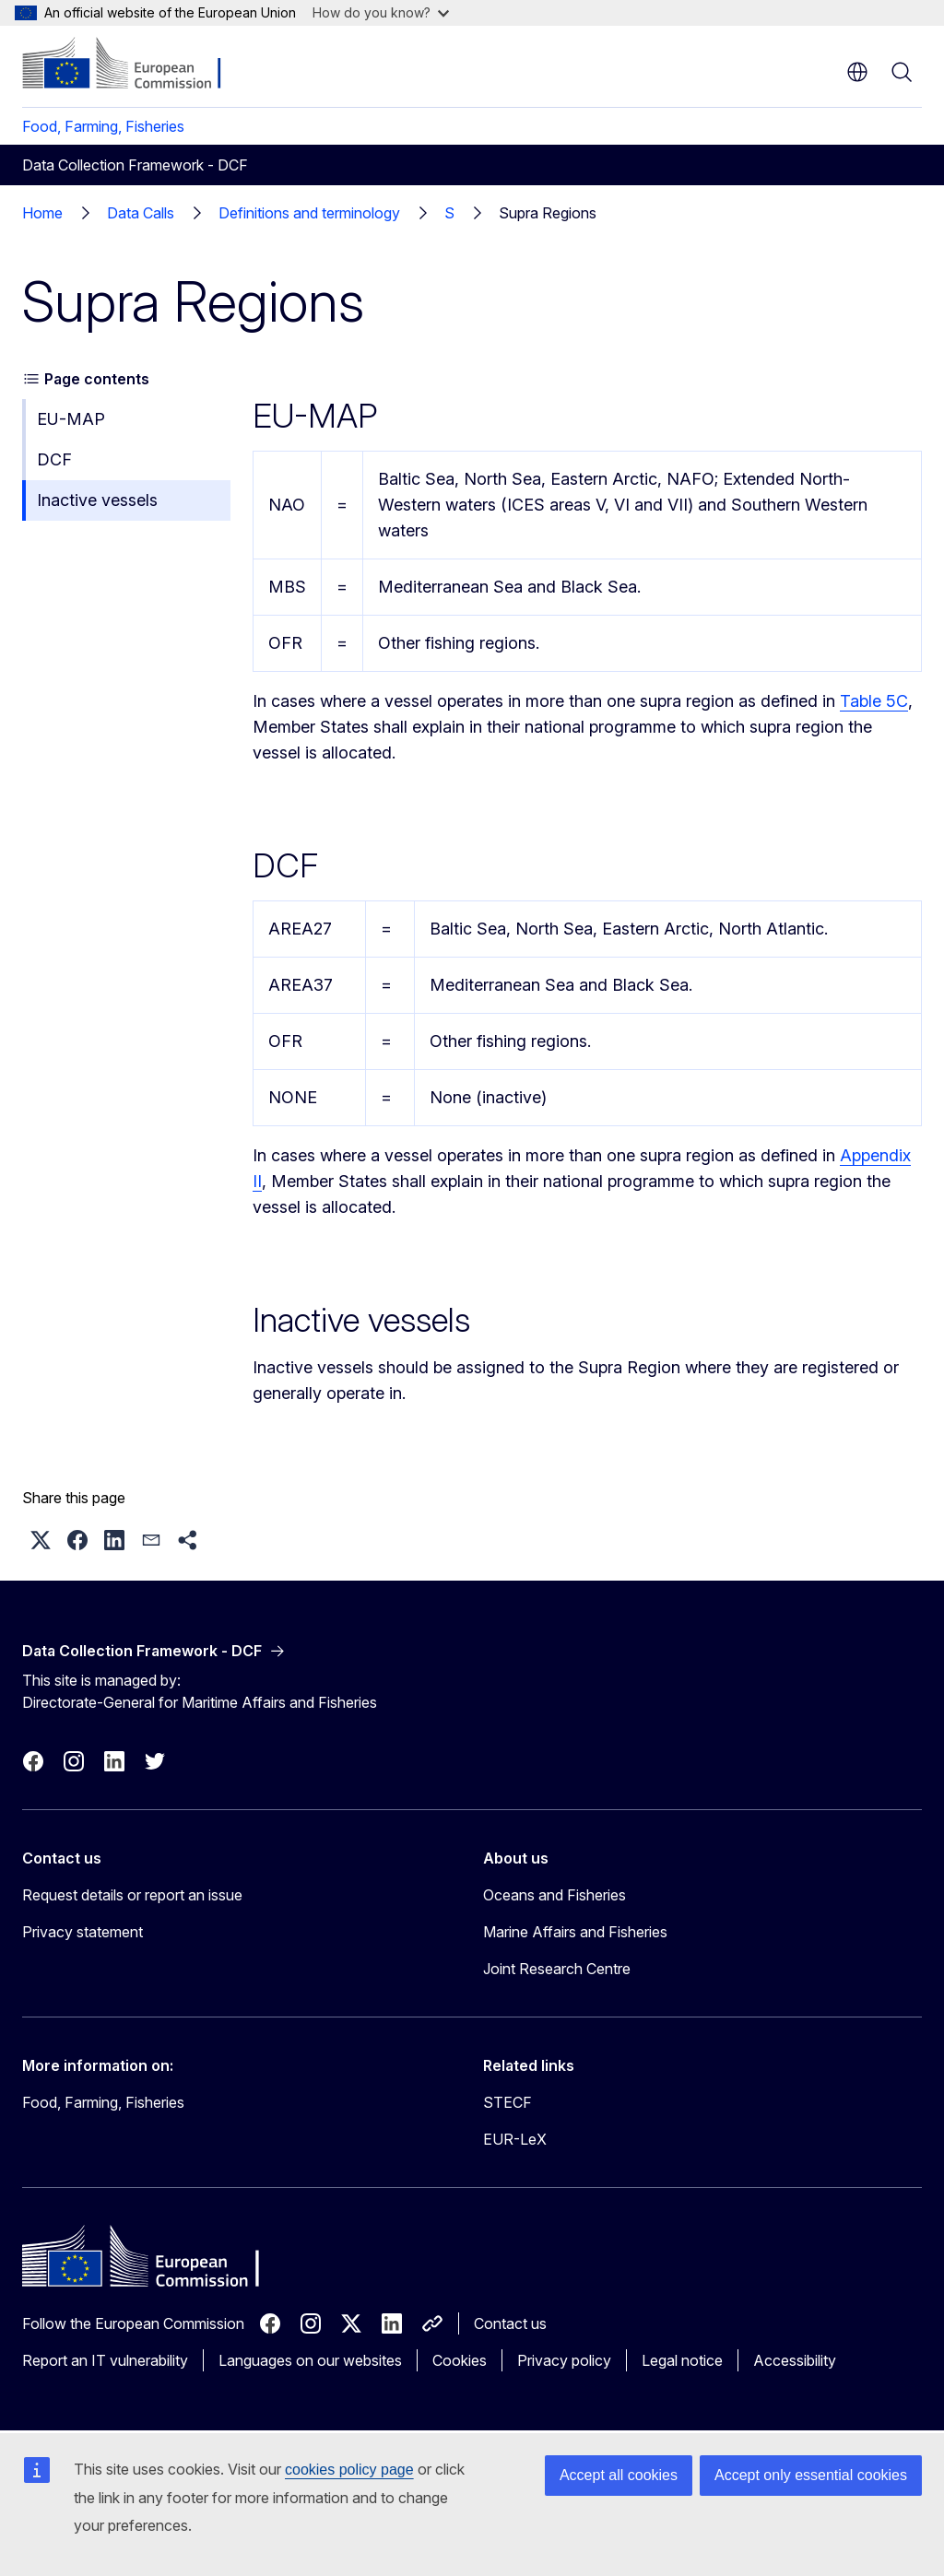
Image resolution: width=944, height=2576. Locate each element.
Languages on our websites (310, 2360)
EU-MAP (71, 419)
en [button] (857, 72)
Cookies (459, 2360)
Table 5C (874, 701)
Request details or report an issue (132, 1895)
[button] (40, 1540)
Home (42, 213)
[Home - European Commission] (134, 64)
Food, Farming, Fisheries (103, 126)
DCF (54, 459)
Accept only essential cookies (810, 2475)
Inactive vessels (97, 500)
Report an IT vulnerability (105, 2360)
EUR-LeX (515, 2139)
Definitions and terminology (309, 213)
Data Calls (140, 213)
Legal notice (682, 2360)
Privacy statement (82, 1932)
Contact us (510, 2323)
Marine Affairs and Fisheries (575, 1932)
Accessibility (794, 2360)
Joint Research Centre (557, 1968)
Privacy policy (564, 2360)
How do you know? (381, 12)
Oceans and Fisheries (554, 1895)
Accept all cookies (619, 2475)
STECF (507, 2102)
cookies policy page (349, 2469)
